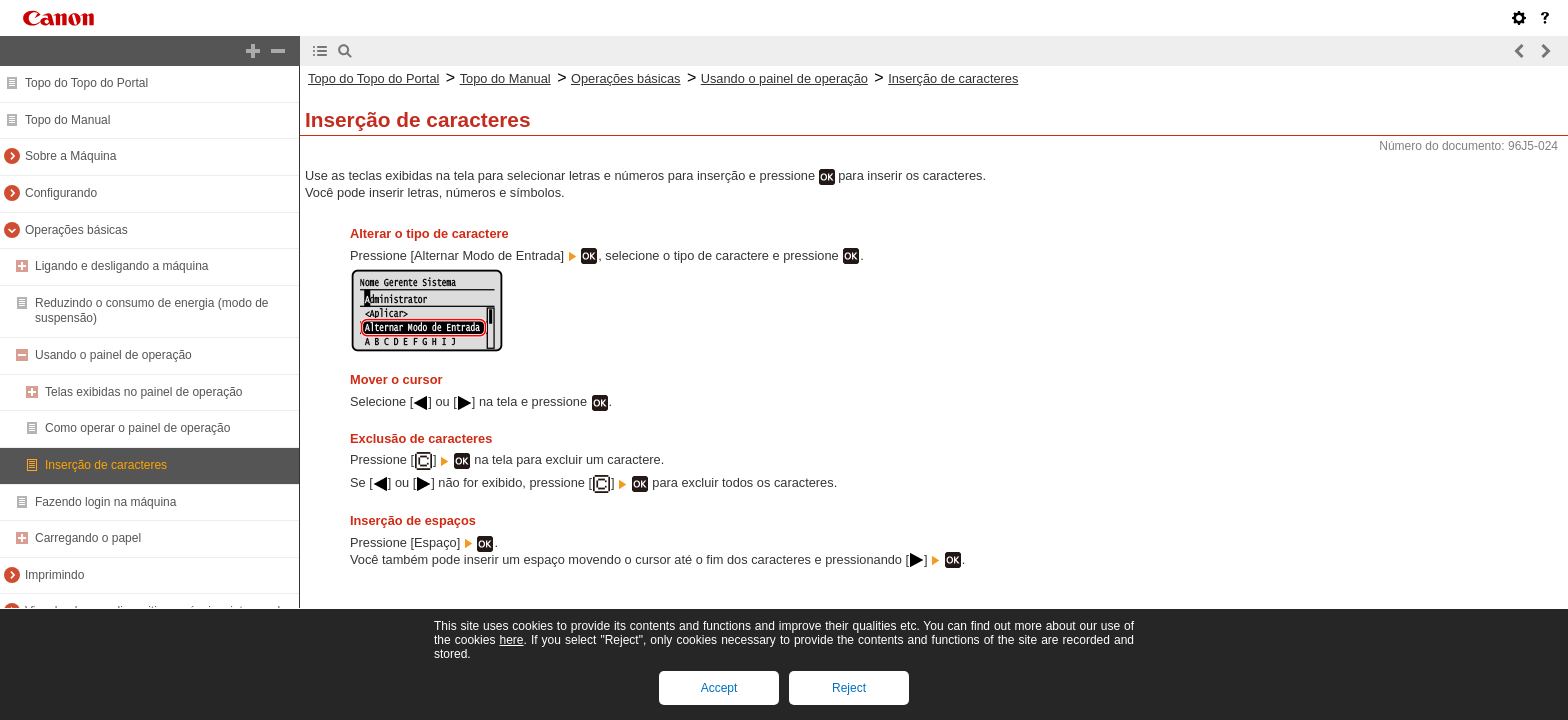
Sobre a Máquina (70, 156)
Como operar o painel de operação (137, 428)
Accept (719, 688)
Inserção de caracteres (106, 465)
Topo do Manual (67, 120)
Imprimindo (54, 575)
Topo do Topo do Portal (86, 83)
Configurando (61, 193)
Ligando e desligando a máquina (121, 266)
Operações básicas (76, 230)
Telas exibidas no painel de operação (143, 392)
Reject (849, 688)
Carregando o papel (88, 538)
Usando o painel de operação (113, 355)
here (511, 640)
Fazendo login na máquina (105, 502)
